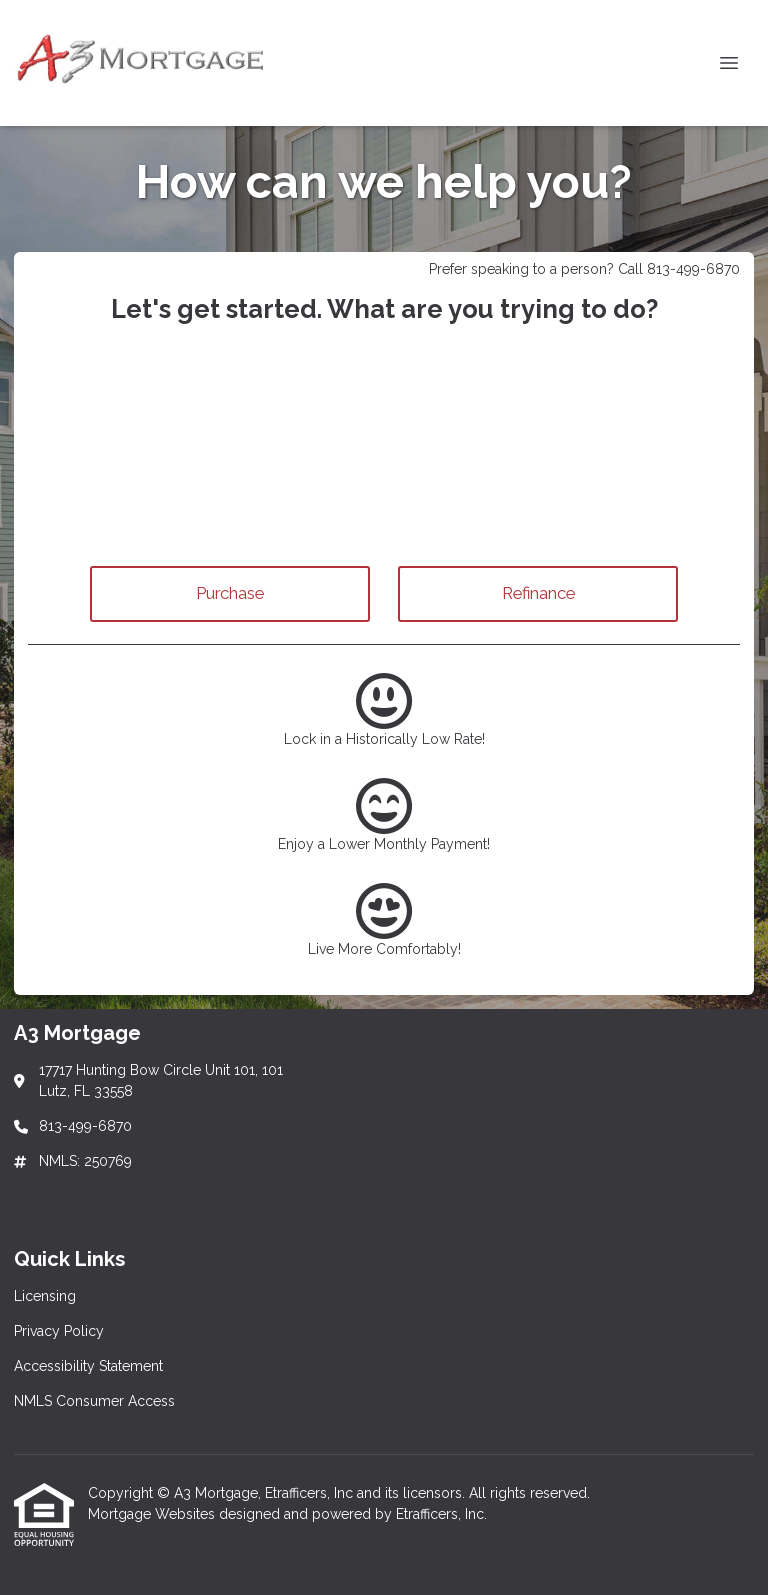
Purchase (230, 593)
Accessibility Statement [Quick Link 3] (88, 1366)
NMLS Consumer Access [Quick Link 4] (94, 1401)
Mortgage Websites (153, 1514)
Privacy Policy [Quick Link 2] (59, 1331)
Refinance (538, 593)
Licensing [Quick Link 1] (45, 1296)
